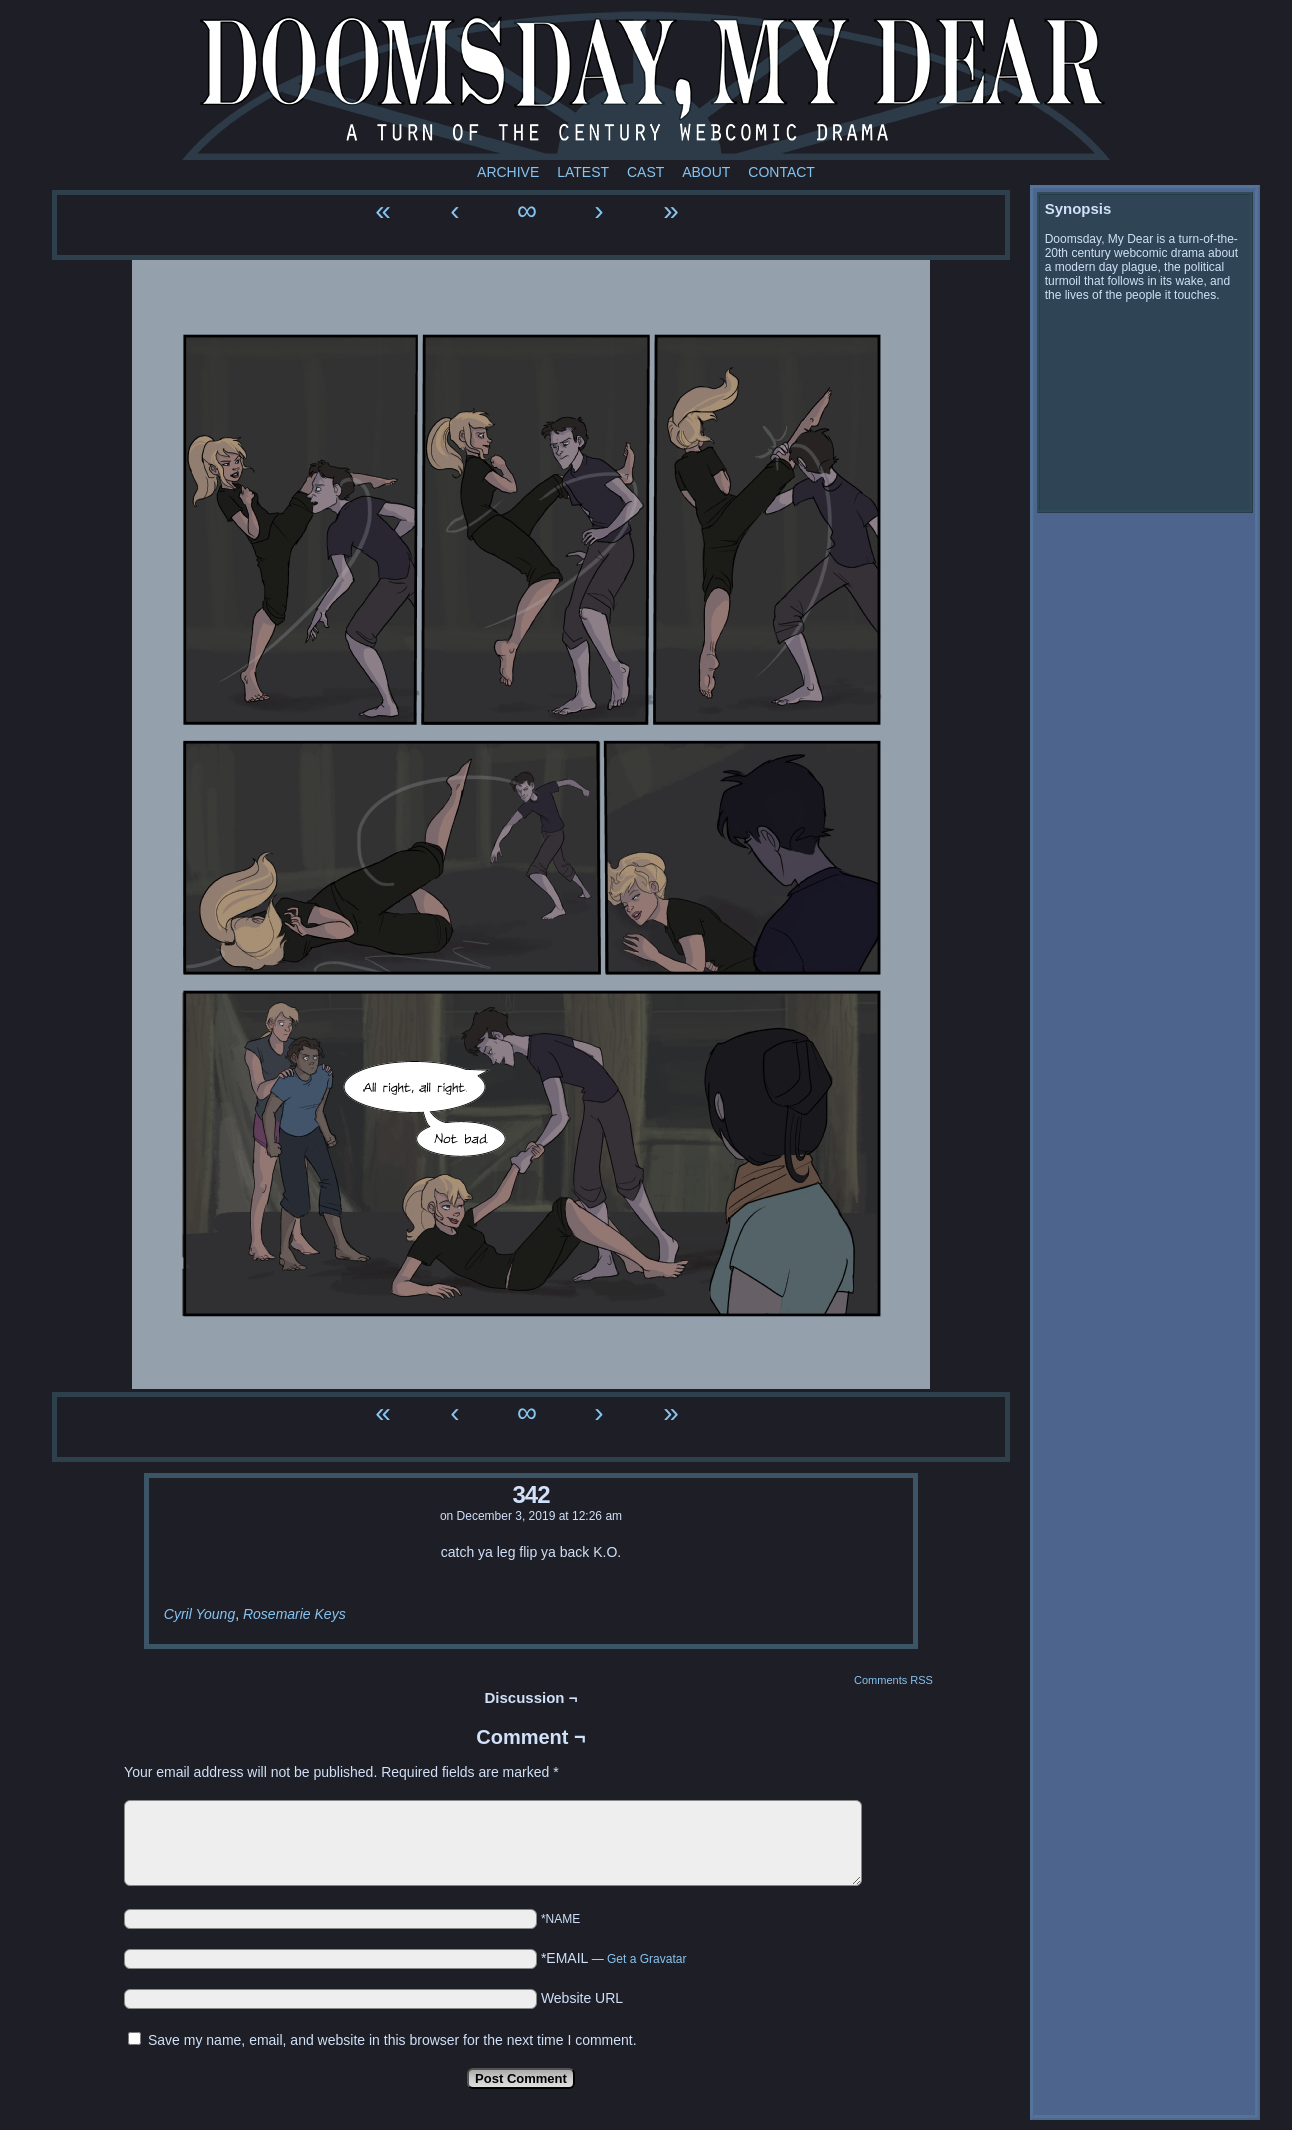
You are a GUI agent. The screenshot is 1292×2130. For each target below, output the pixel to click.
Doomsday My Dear (646, 85)
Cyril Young (199, 1614)
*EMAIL (614, 1958)
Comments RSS (893, 1680)
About (706, 172)
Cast (645, 172)
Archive (508, 172)
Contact (781, 172)
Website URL (582, 1998)
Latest (583, 172)
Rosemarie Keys (294, 1614)
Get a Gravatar (646, 1959)
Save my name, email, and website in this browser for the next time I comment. (392, 2040)
